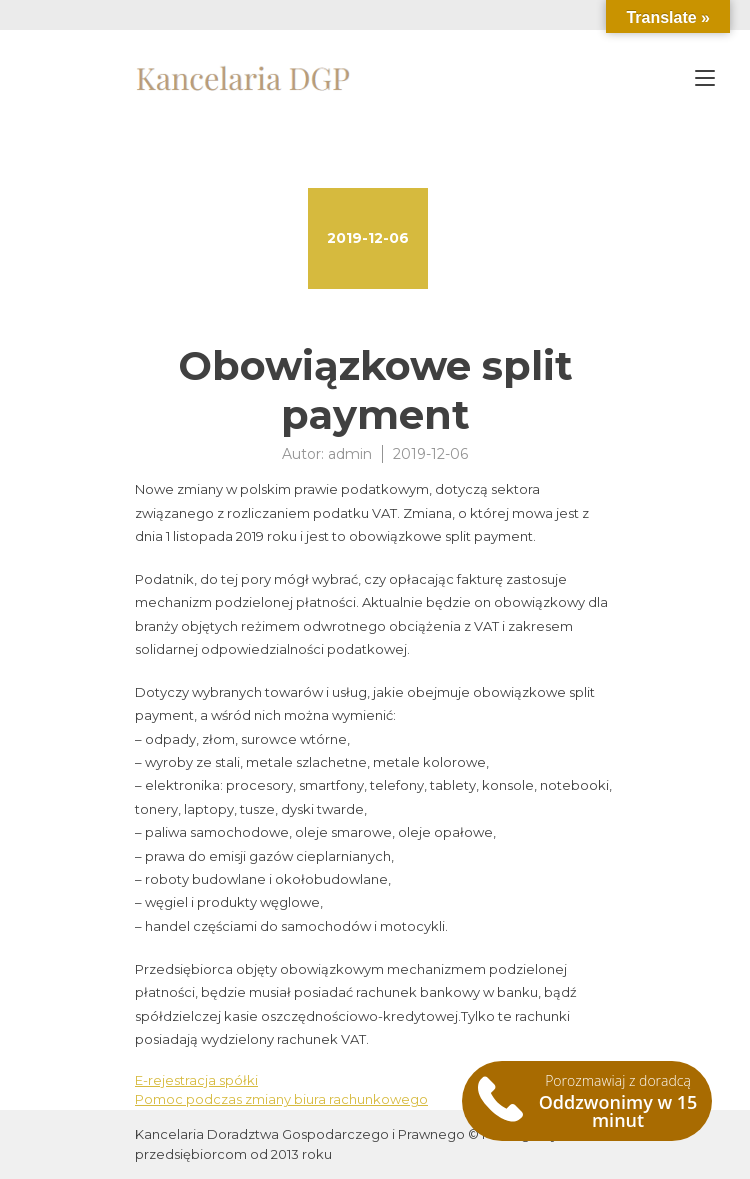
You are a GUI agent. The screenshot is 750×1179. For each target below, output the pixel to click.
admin (350, 454)
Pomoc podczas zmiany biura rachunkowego (281, 1099)
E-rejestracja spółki (196, 1080)
